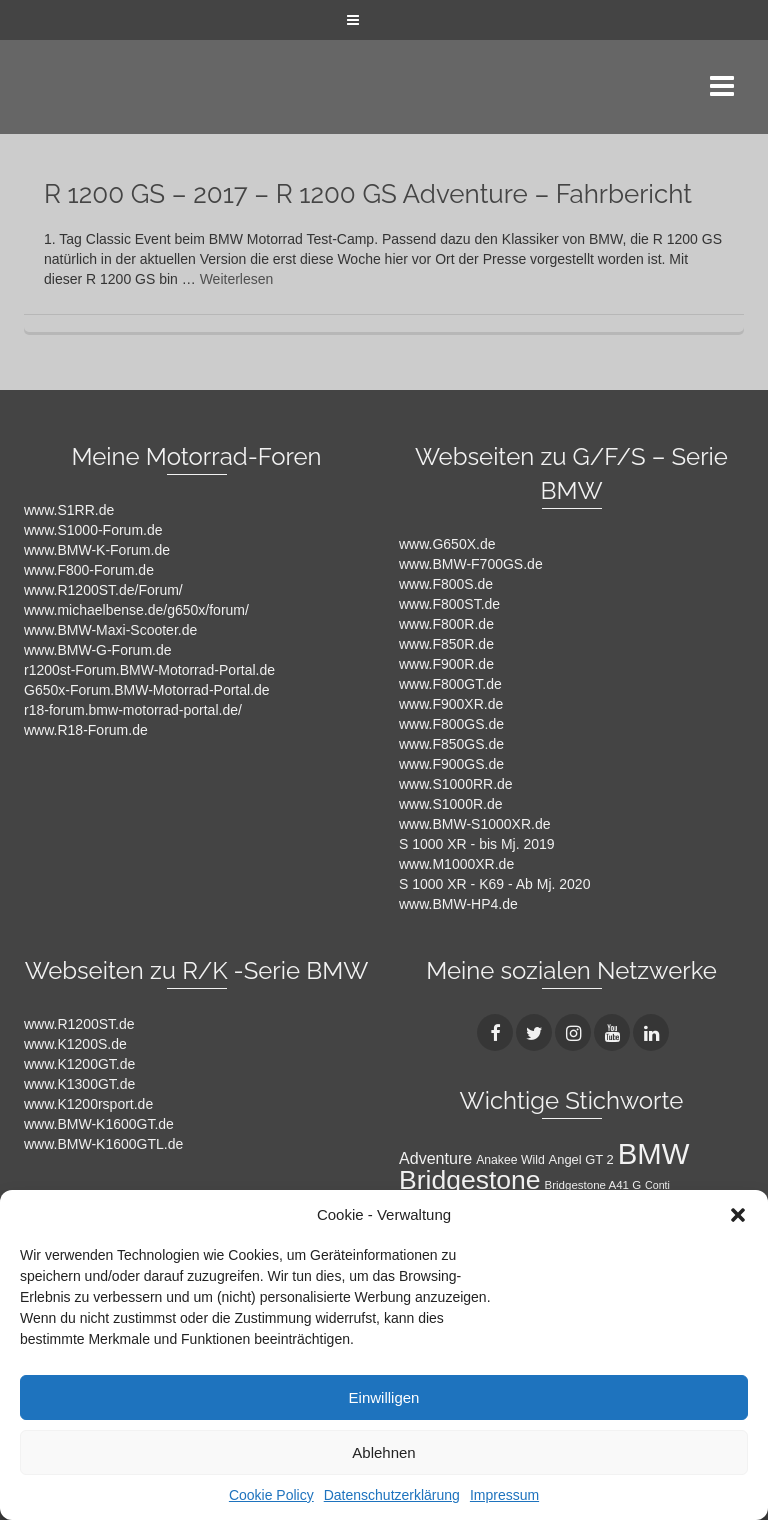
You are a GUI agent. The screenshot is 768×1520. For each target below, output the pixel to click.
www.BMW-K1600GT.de (99, 1124)
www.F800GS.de (451, 724)
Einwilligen (384, 1397)
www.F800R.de (446, 624)
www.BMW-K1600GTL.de (103, 1144)
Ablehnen (383, 1452)
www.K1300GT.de (79, 1084)
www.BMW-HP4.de (458, 904)
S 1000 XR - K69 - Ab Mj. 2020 (494, 884)
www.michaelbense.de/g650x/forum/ (136, 610)
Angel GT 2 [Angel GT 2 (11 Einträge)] (581, 1159)
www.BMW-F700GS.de (471, 564)
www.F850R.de (446, 644)
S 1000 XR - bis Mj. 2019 (477, 844)
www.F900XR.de (451, 704)
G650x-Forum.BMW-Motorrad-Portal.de (147, 690)
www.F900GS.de (451, 764)
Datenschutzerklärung (392, 1495)
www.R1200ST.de (79, 1024)
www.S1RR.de (69, 510)
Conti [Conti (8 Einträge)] (657, 1185)
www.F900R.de (446, 664)
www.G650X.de (447, 544)
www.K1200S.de (75, 1044)
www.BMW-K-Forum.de (97, 550)
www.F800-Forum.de (89, 570)
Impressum (504, 1495)
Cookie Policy (271, 1495)
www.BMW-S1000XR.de (474, 824)
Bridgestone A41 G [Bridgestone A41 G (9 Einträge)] (593, 1185)
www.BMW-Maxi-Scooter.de (110, 630)
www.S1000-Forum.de (93, 530)
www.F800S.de (446, 584)
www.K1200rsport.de (88, 1104)
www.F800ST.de (449, 604)
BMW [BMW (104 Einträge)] (654, 1153)
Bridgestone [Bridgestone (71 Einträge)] (470, 1180)
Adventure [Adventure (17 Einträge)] (435, 1158)
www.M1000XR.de (456, 864)
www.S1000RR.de (456, 784)
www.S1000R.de (451, 804)
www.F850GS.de (451, 744)
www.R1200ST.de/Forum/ (103, 590)
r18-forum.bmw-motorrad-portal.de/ (133, 710)
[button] (738, 1215)
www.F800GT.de (450, 684)
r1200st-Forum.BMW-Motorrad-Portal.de (149, 670)
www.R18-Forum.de (86, 730)
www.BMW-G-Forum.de (98, 650)
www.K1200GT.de (79, 1064)
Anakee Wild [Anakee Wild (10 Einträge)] (510, 1160)
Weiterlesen (237, 279)
